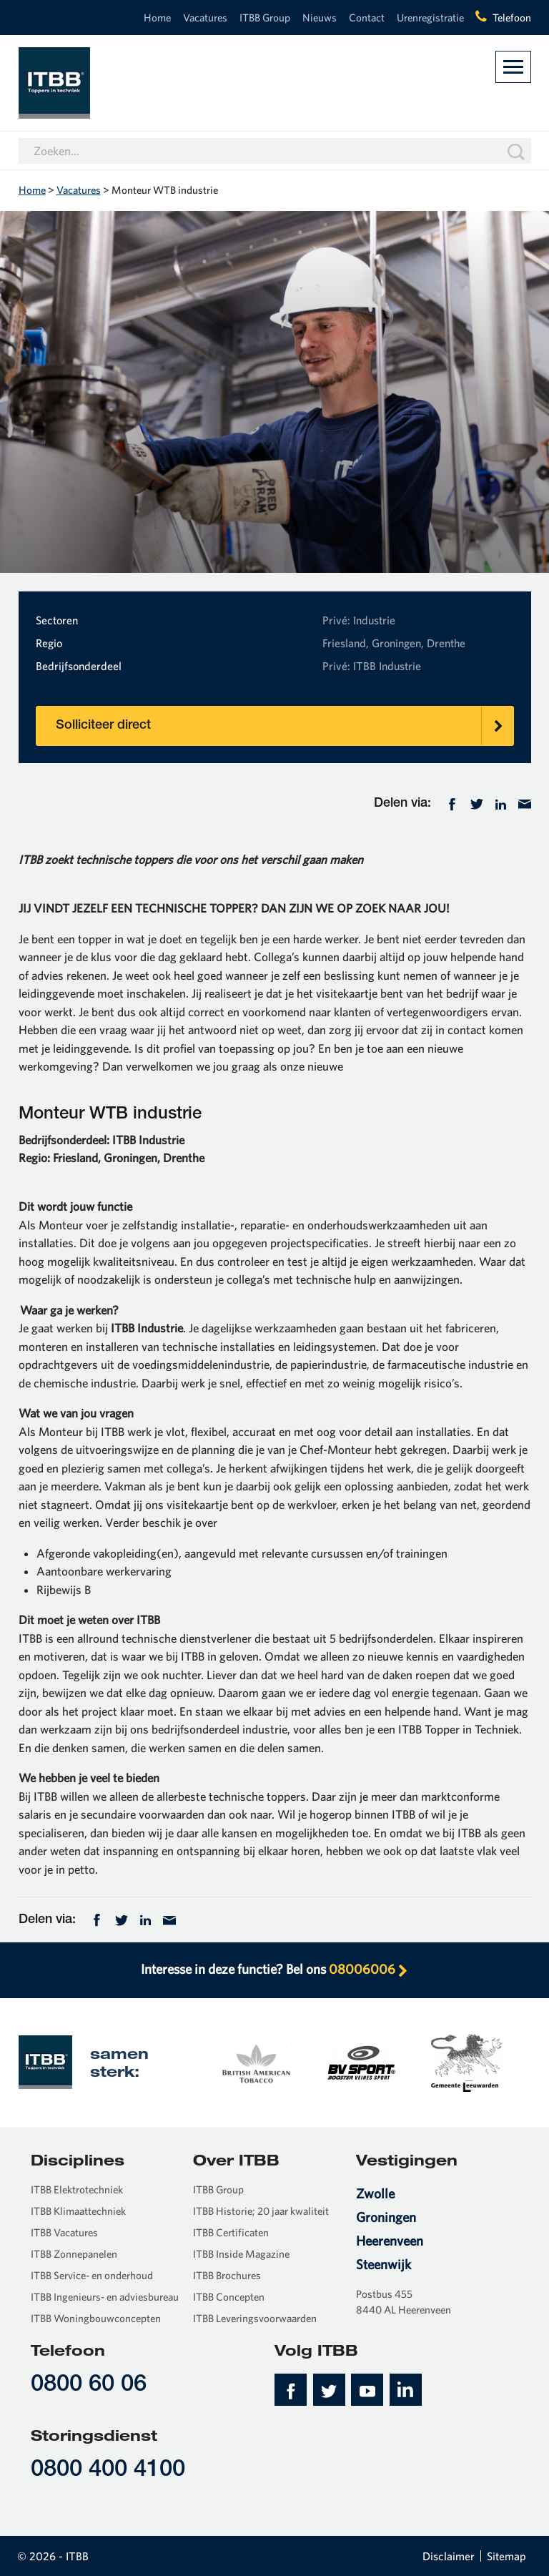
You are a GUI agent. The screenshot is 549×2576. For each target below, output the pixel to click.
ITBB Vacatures (64, 2232)
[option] (255, 2061)
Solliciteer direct (284, 726)
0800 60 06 (89, 2385)
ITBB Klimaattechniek (78, 2211)
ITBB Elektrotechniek (77, 2189)
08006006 (368, 1969)
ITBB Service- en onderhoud (92, 2275)
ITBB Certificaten (231, 2232)
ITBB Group (264, 17)
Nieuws (319, 17)
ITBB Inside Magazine (241, 2254)
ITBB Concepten (228, 2297)
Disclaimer (448, 2556)
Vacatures (205, 17)
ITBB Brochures (227, 2275)
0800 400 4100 (108, 2470)
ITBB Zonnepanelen (74, 2254)
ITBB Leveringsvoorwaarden (255, 2318)
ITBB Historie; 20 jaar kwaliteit (261, 2211)
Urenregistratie (430, 17)
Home (157, 17)
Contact (367, 17)
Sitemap (506, 2556)
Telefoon (512, 17)
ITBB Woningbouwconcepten (96, 2318)
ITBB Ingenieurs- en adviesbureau (105, 2297)
